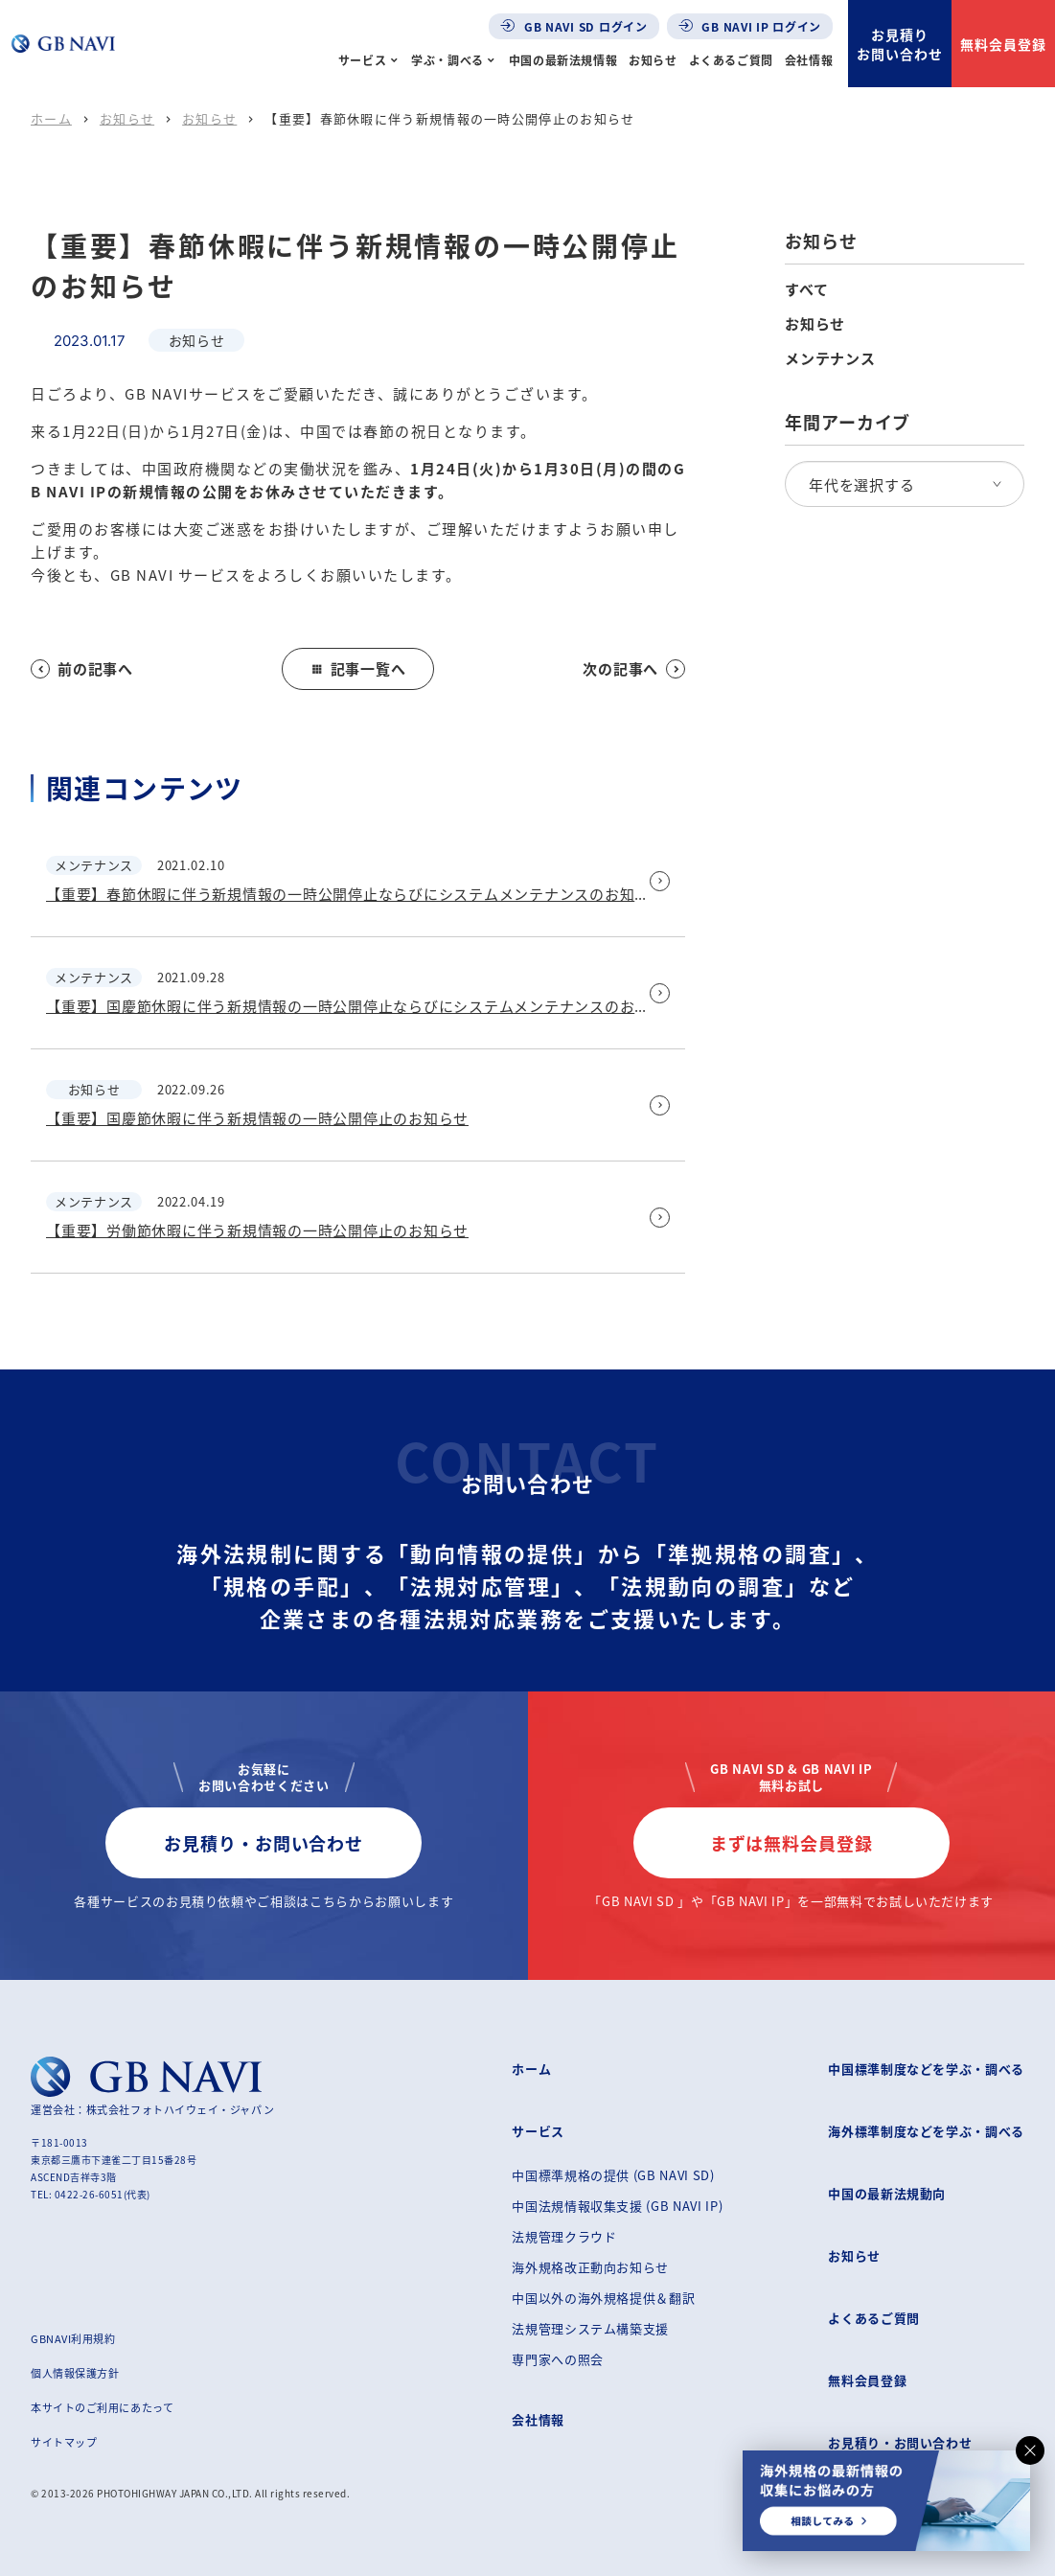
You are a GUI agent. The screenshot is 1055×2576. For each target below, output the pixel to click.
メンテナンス (830, 358)
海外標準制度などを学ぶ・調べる (926, 2131)
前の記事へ (82, 668)
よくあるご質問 (731, 60)
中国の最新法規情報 (563, 60)
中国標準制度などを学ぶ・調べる (926, 2068)
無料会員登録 (1003, 44)
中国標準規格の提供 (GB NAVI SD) (613, 2175)
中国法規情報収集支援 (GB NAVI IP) (617, 2205)
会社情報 (809, 60)
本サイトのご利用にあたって (102, 2407)
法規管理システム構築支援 (590, 2328)
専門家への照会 (558, 2359)
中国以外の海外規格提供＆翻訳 (603, 2297)
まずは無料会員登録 (791, 1842)
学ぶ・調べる (447, 60)
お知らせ (653, 60)
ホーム (51, 118)
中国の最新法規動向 (887, 2193)
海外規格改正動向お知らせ (590, 2267)
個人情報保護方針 (75, 2373)
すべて (806, 289)
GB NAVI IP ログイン (750, 26)
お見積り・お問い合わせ (263, 1842)
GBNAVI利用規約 (73, 2338)
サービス (362, 60)
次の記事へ (634, 668)
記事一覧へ (358, 668)
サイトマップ (64, 2442)
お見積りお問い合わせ (900, 44)
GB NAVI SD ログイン (574, 26)
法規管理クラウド (564, 2236)
